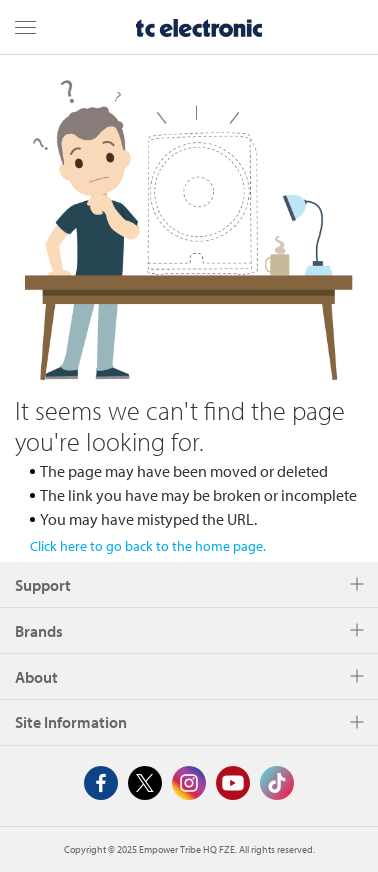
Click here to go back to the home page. (148, 546)
